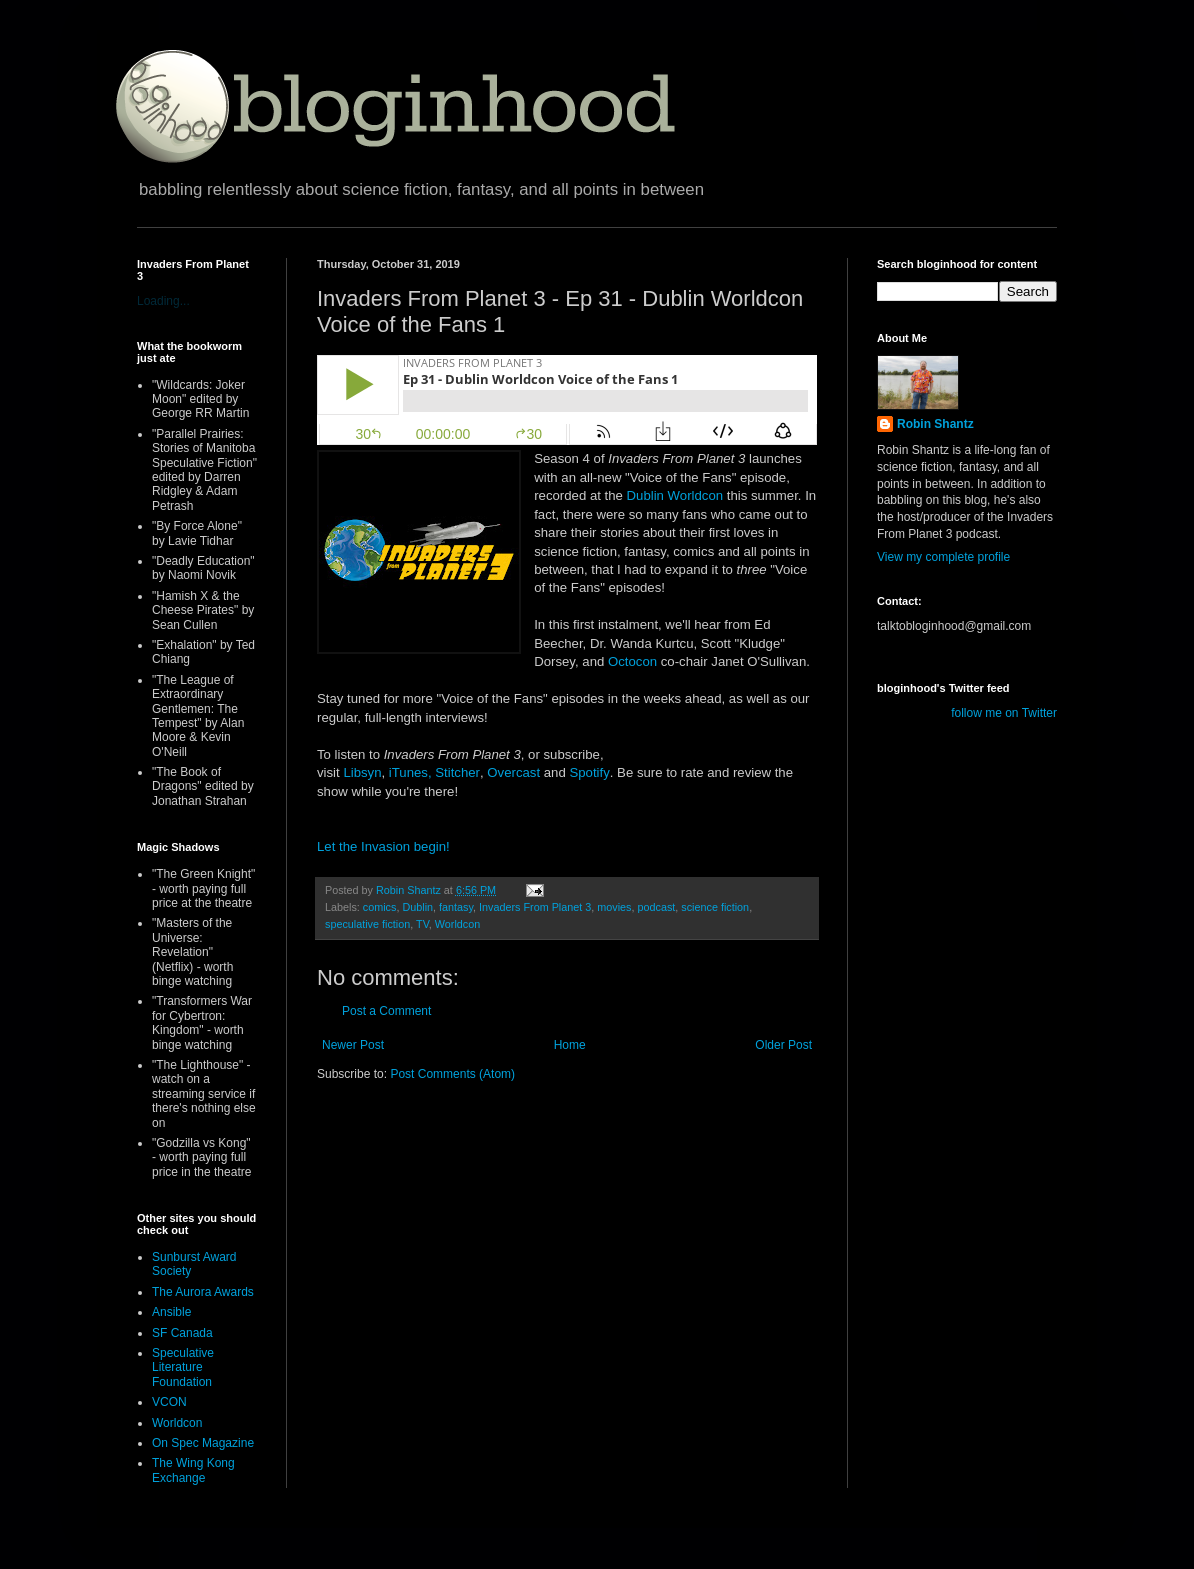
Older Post (783, 1045)
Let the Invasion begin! (383, 846)
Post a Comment (386, 1011)
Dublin (417, 907)
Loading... (163, 301)
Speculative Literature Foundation (183, 1367)
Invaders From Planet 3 (535, 907)
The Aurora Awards (203, 1292)
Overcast (513, 772)
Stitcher (457, 772)
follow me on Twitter (1004, 713)
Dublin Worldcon (675, 495)
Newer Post (353, 1045)
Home (570, 1045)
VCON (169, 1402)
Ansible (171, 1312)
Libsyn (362, 772)
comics (380, 907)
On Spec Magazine (203, 1443)
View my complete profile (943, 557)
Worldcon (457, 924)
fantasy (456, 907)
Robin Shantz (935, 424)
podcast (656, 907)
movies (614, 907)
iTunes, (410, 772)
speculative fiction (367, 924)
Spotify (589, 772)
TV (422, 924)
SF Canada (182, 1333)
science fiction (715, 907)
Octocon (632, 661)
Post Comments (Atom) (452, 1074)
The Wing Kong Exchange (193, 1470)
